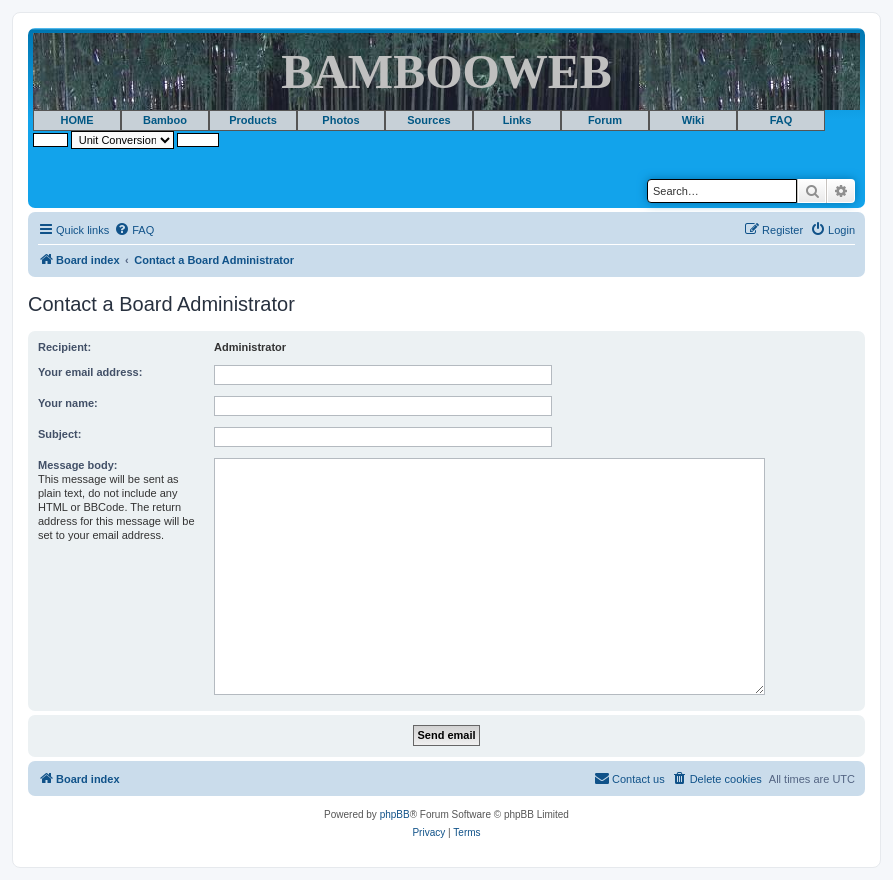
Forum (605, 120)
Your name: (68, 403)
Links (517, 120)
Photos (340, 120)
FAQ (781, 120)
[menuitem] (134, 230)
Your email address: (90, 372)
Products (253, 120)
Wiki (693, 120)
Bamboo (165, 120)
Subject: (59, 434)
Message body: (77, 465)
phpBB (395, 814)
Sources (428, 120)
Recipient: (64, 347)
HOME (77, 120)
